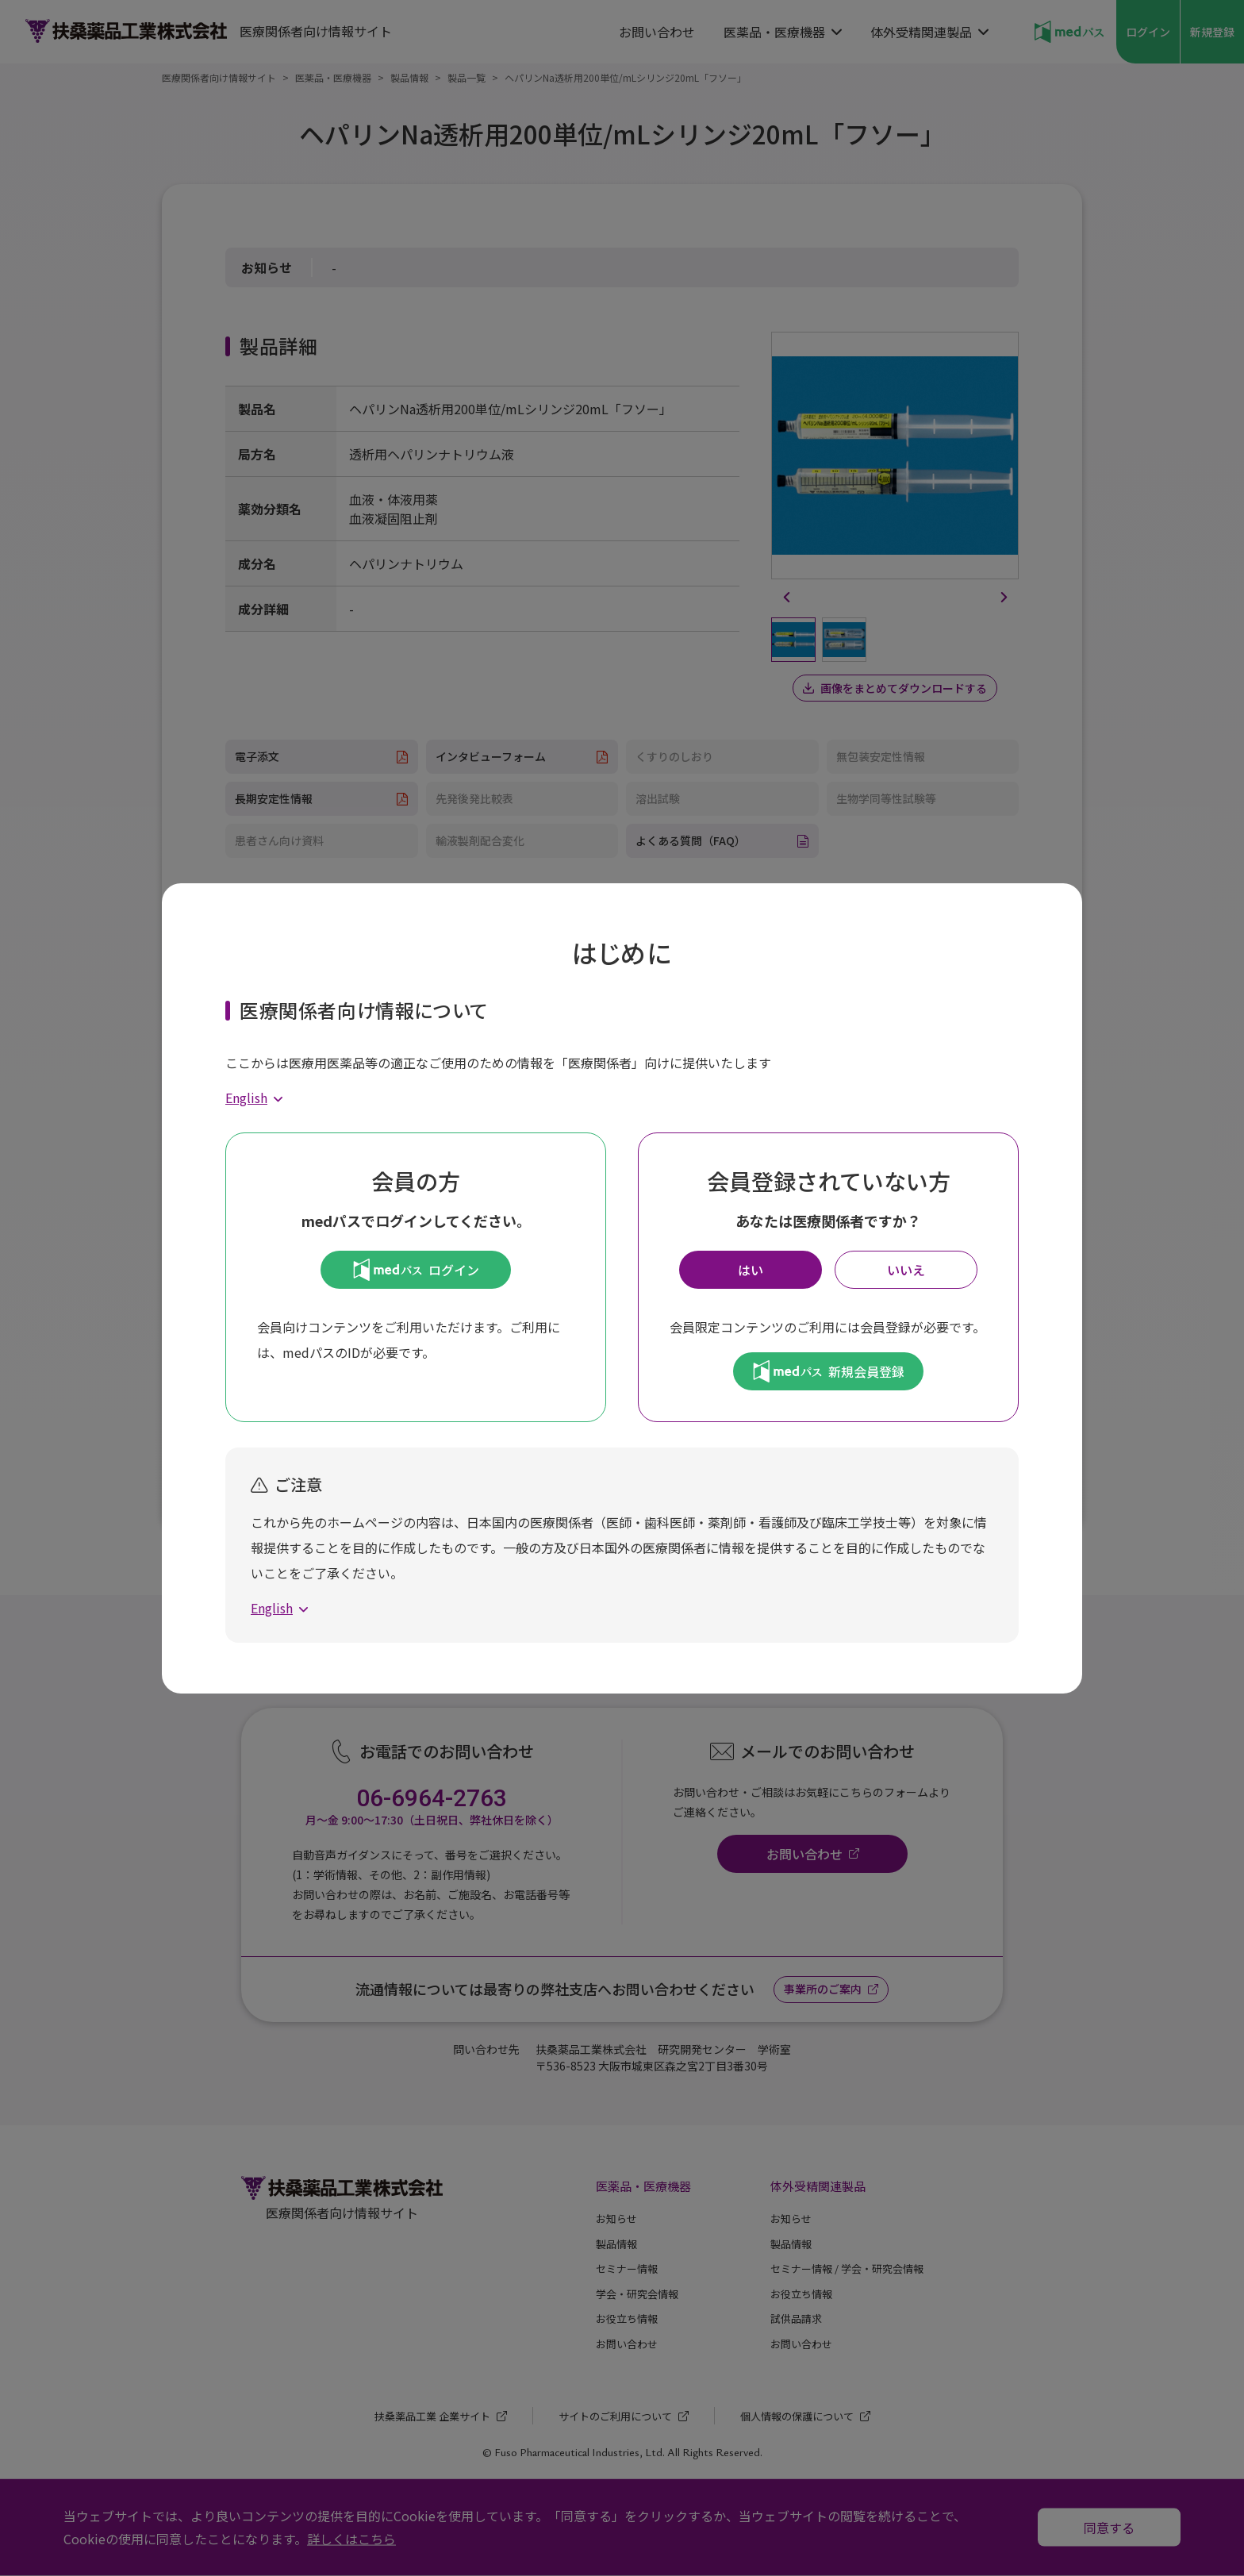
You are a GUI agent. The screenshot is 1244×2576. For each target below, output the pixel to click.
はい (750, 1269)
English (246, 1097)
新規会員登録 (828, 1371)
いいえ (906, 1269)
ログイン (416, 1270)
